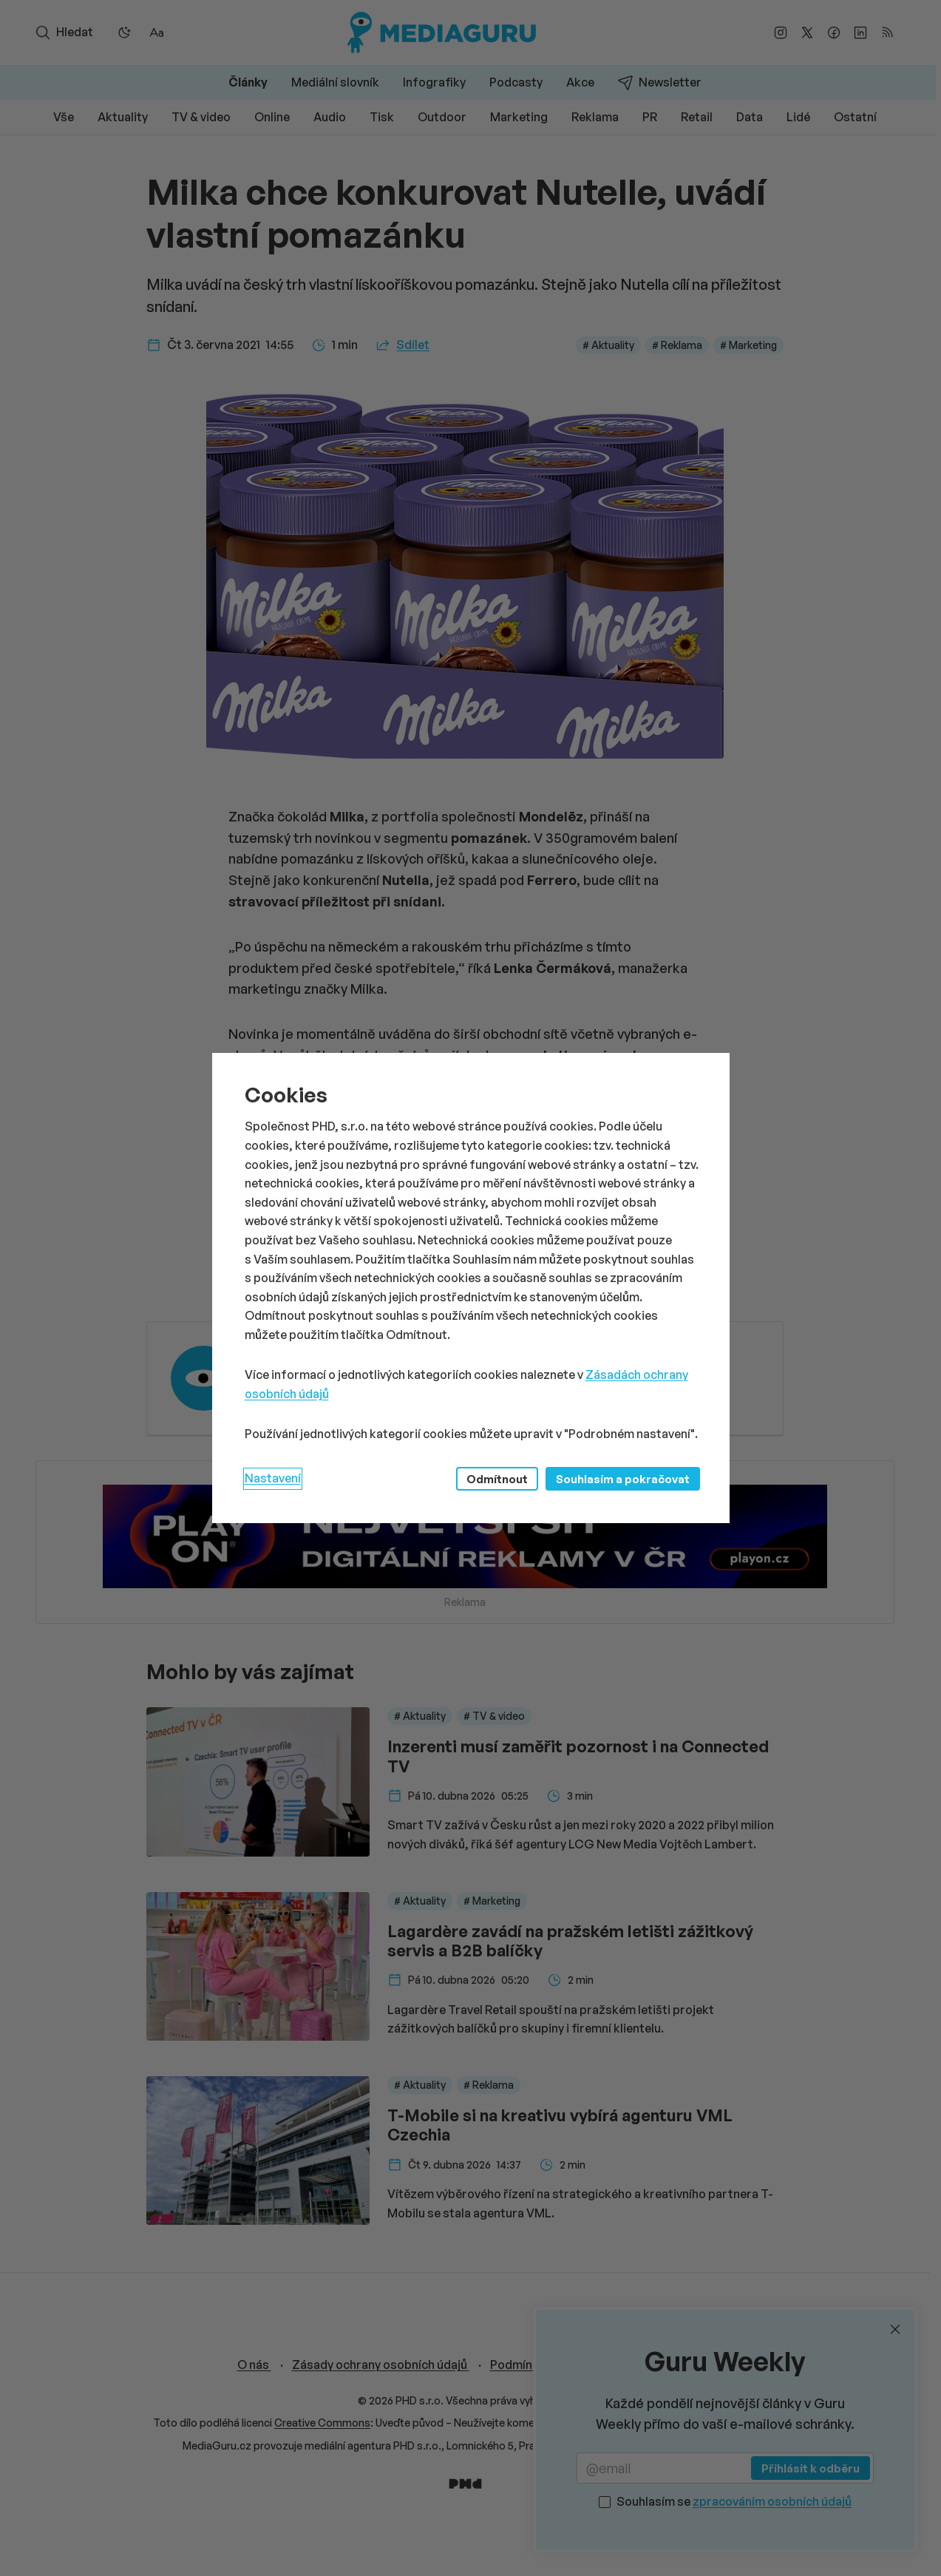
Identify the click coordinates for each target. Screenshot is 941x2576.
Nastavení (273, 1478)
